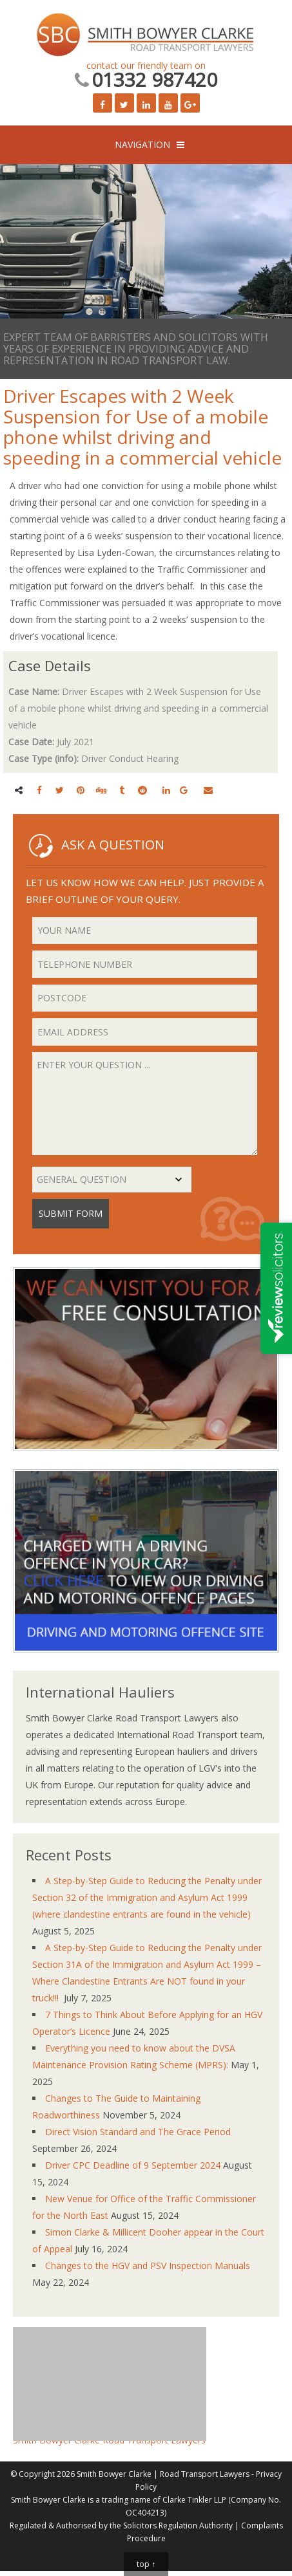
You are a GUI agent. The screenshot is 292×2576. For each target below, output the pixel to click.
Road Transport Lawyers (204, 2474)
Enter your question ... (144, 1103)
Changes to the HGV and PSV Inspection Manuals (147, 2265)
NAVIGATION (142, 144)
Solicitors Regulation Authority (178, 2525)
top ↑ (146, 2564)
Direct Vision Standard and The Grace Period (138, 2132)
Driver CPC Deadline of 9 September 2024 (132, 2165)
